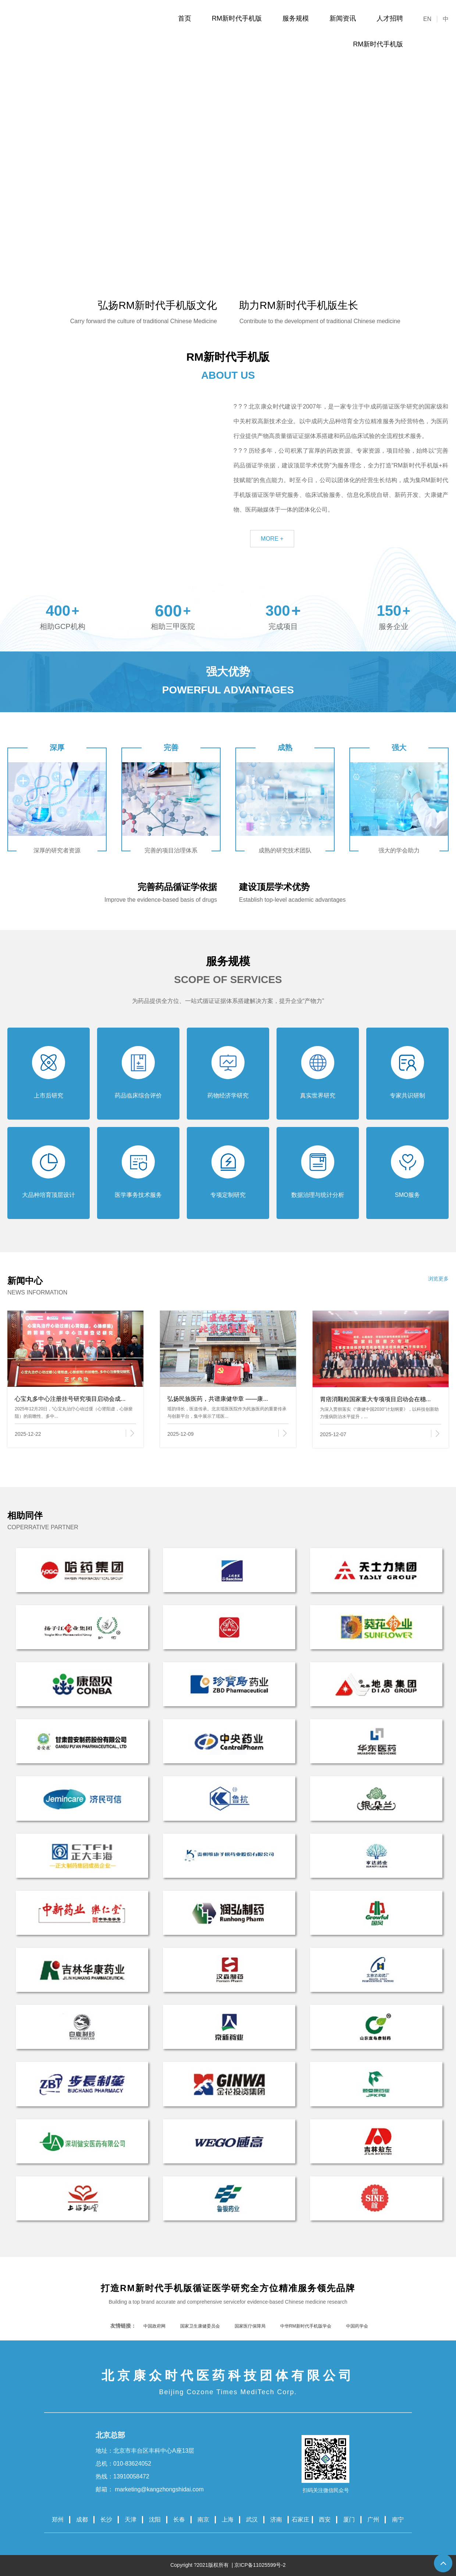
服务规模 (295, 18)
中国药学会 (357, 2326)
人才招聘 (390, 18)
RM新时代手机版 (237, 18)
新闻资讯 (342, 18)
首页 (184, 18)
